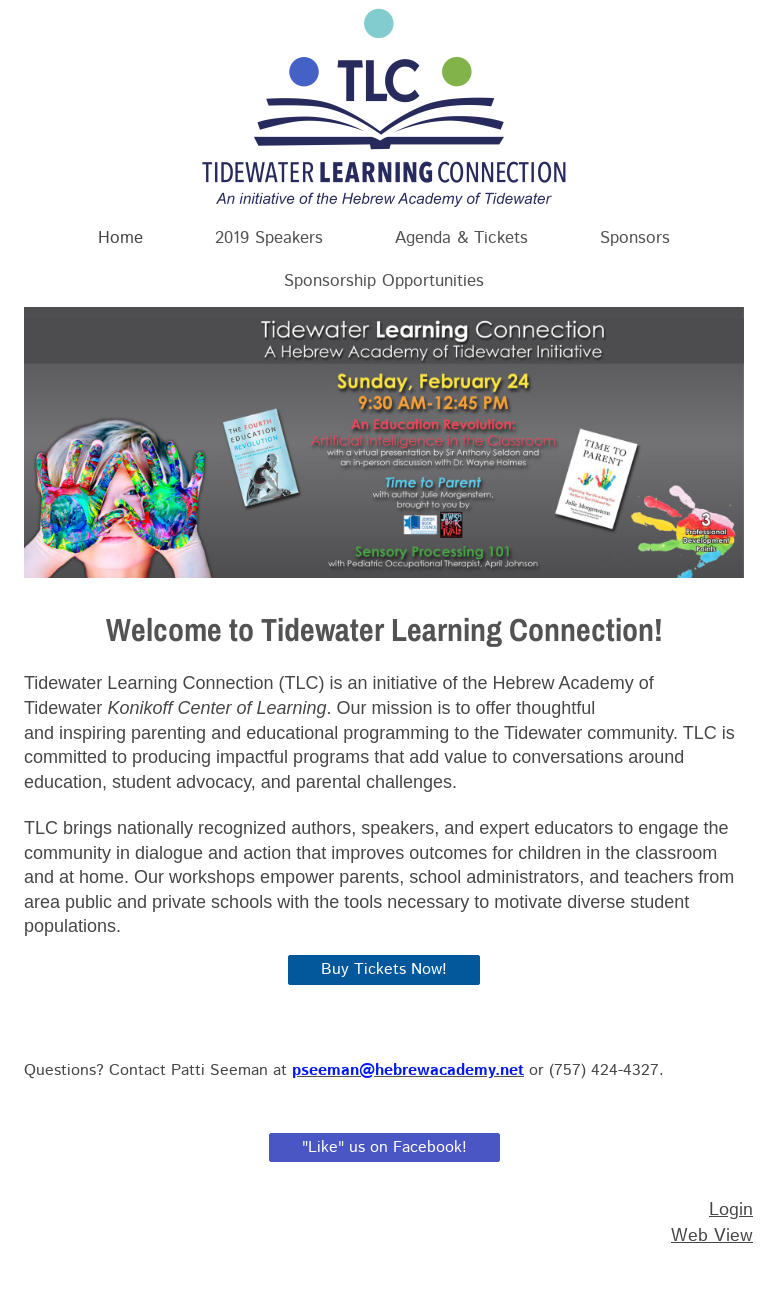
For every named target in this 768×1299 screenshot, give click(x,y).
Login (731, 1210)
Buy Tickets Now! (384, 969)
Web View (712, 1236)
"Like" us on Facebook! (384, 1147)
